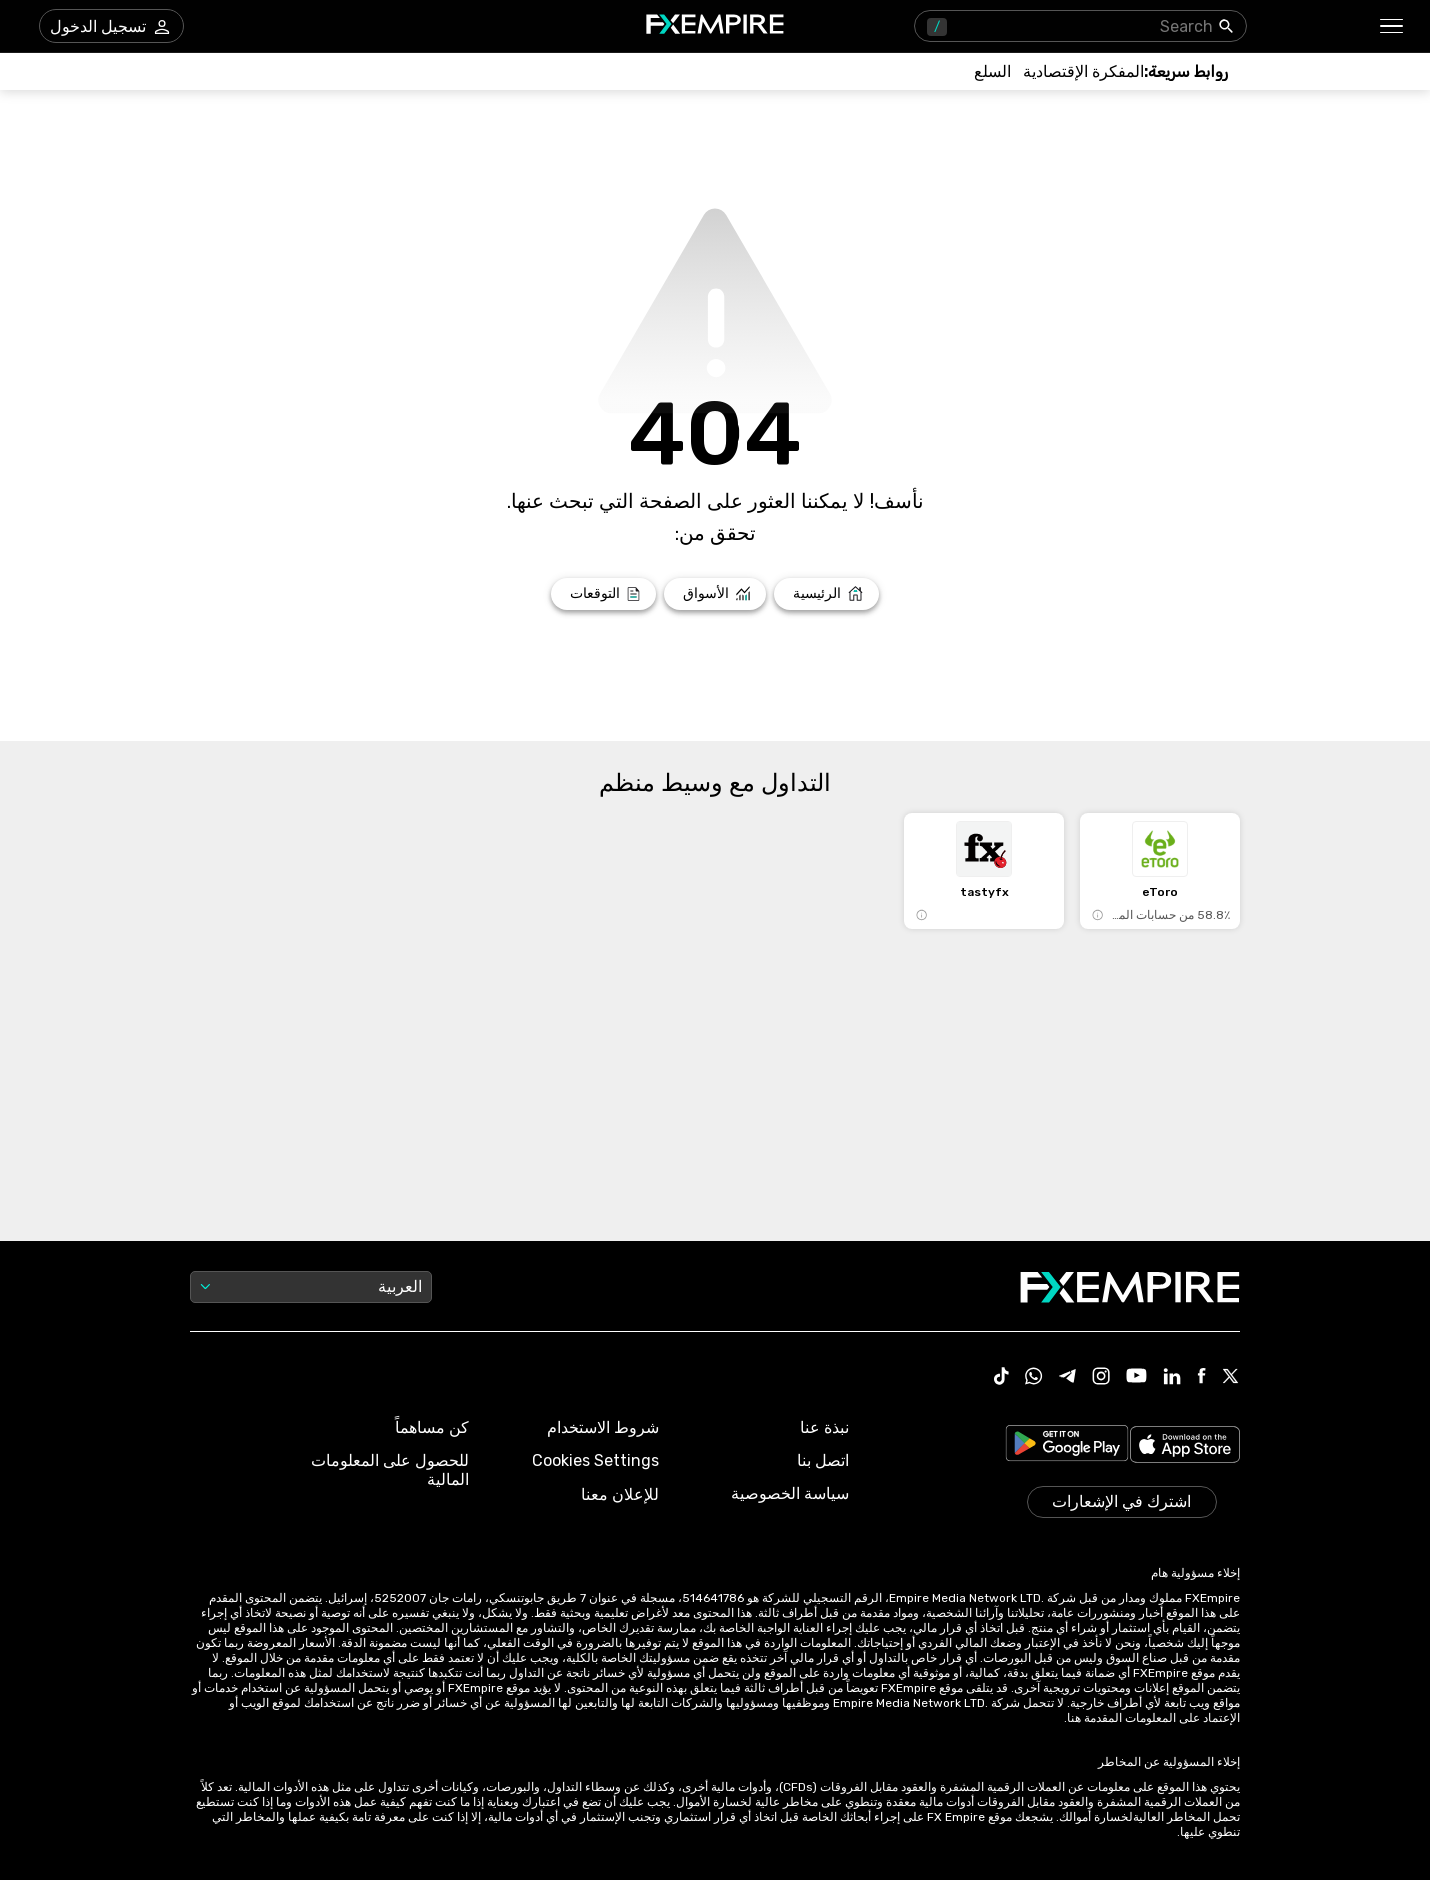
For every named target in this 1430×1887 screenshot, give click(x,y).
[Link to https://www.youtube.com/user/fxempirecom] (1136, 1377)
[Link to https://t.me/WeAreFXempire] (1067, 1378)
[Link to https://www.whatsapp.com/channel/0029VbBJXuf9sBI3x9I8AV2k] (1034, 1378)
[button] (1392, 26)
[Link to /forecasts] (603, 594)
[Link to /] (826, 594)
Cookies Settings (595, 1460)
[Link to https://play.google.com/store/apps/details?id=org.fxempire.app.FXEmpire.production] (1067, 1446)
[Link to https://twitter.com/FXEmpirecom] (1231, 1378)
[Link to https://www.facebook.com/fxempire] (1201, 1377)
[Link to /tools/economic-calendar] (1083, 71)
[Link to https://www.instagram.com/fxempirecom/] (1101, 1378)
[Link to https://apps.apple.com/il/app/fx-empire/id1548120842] (1185, 1446)
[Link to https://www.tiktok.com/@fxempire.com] (1002, 1378)
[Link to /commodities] (992, 71)
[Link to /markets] (715, 594)
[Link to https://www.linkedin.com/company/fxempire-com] (1172, 1378)
